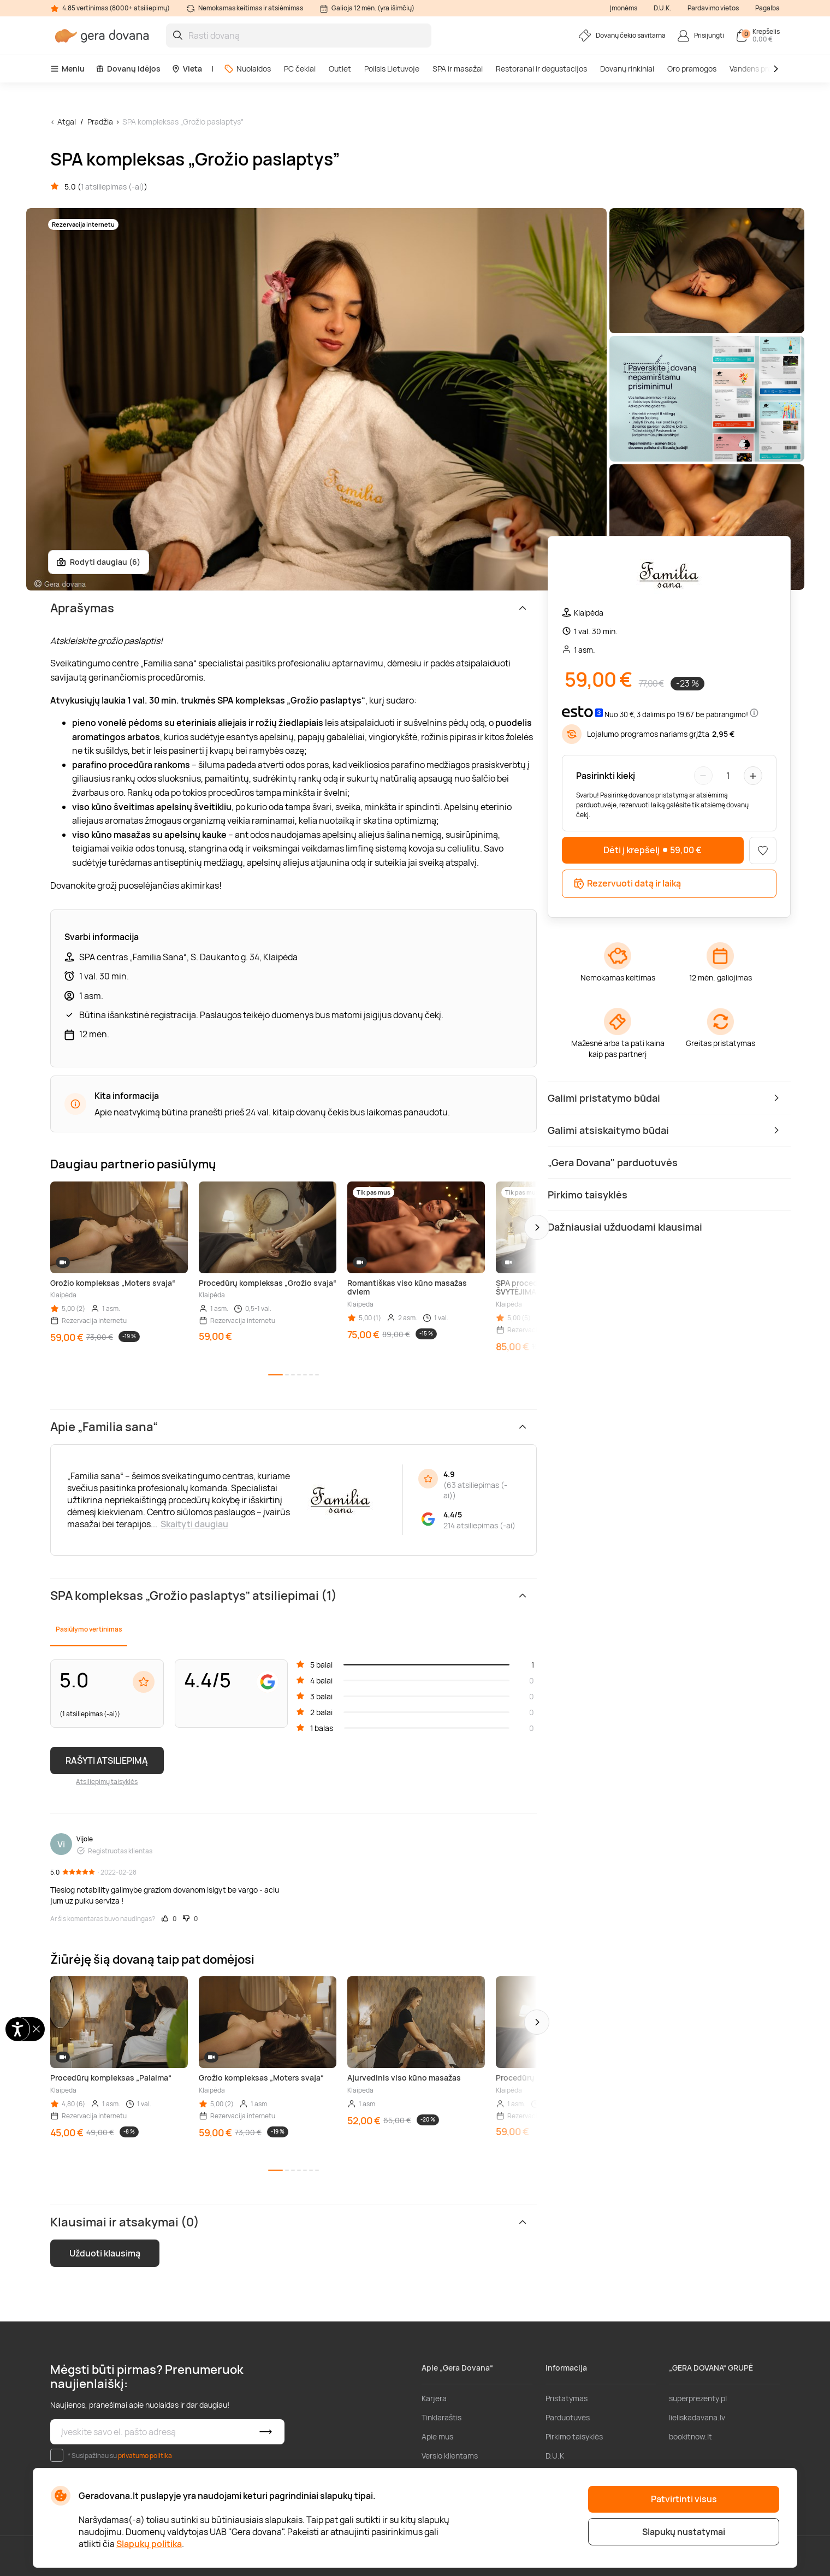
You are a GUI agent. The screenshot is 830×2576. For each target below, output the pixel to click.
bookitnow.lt (690, 2436)
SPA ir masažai (457, 68)
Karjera (434, 2398)
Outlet (340, 68)
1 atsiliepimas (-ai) (112, 186)
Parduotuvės (568, 2417)
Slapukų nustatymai (683, 2532)
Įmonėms (623, 8)
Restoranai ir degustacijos (541, 68)
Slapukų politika (149, 2544)
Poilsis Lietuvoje (391, 68)
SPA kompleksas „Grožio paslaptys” (183, 121)
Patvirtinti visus (684, 2499)
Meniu (67, 68)
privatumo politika (145, 2455)
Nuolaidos (247, 68)
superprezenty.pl (698, 2398)
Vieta (186, 68)
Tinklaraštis (441, 2417)
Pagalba (767, 8)
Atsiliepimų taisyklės (107, 1781)
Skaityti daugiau (194, 1524)
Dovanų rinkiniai (627, 68)
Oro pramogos (691, 68)
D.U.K (555, 2455)
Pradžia (100, 121)
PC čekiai (300, 68)
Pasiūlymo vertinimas (89, 1629)
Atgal (66, 121)
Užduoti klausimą (104, 2253)
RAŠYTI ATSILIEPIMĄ (107, 1760)
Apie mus (437, 2436)
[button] (536, 1227)
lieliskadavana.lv (697, 2417)
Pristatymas (567, 2398)
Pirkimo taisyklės (574, 2436)
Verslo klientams (450, 2455)
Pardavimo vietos (713, 8)
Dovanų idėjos (128, 68)
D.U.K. (662, 8)
